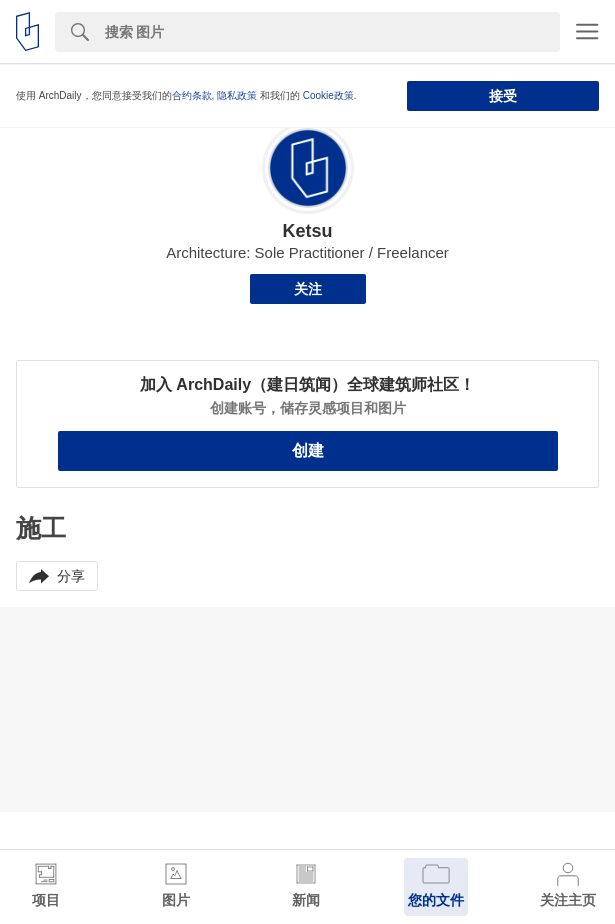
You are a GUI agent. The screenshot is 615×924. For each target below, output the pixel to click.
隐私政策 (237, 95)
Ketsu (307, 231)
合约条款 (192, 95)
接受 (503, 96)
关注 (308, 289)
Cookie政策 (328, 95)
